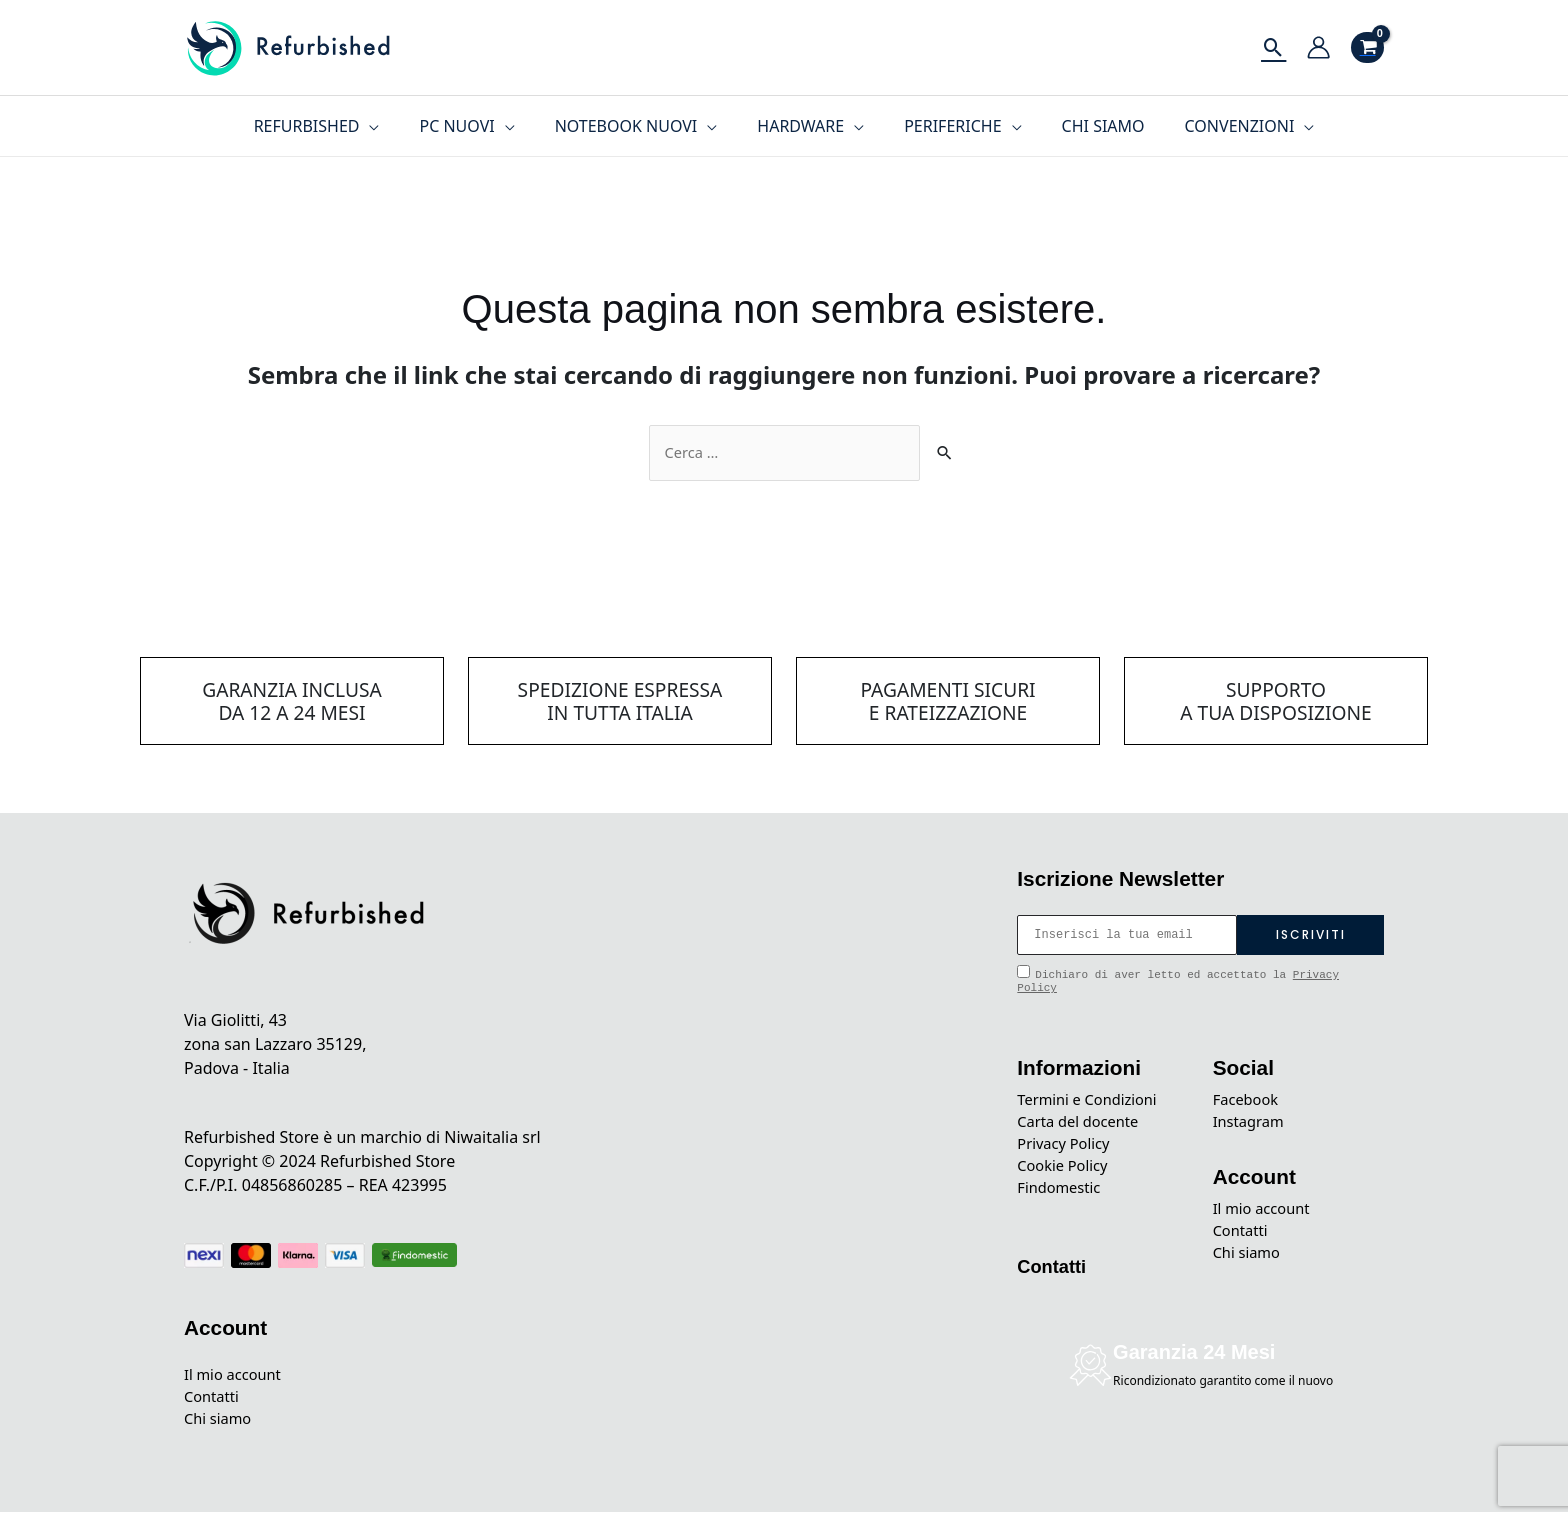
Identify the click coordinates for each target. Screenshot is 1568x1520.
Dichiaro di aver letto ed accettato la (1178, 981)
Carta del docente (1083, 1127)
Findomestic (1062, 1199)
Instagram (1252, 1127)
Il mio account (237, 1378)
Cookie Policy (1066, 1175)
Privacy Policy (1067, 1151)
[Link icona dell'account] (1318, 47)
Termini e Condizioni (1093, 1103)
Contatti (214, 1402)
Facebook (1249, 1103)
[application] (393, 126)
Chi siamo (221, 1426)
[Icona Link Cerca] (1273, 47)
